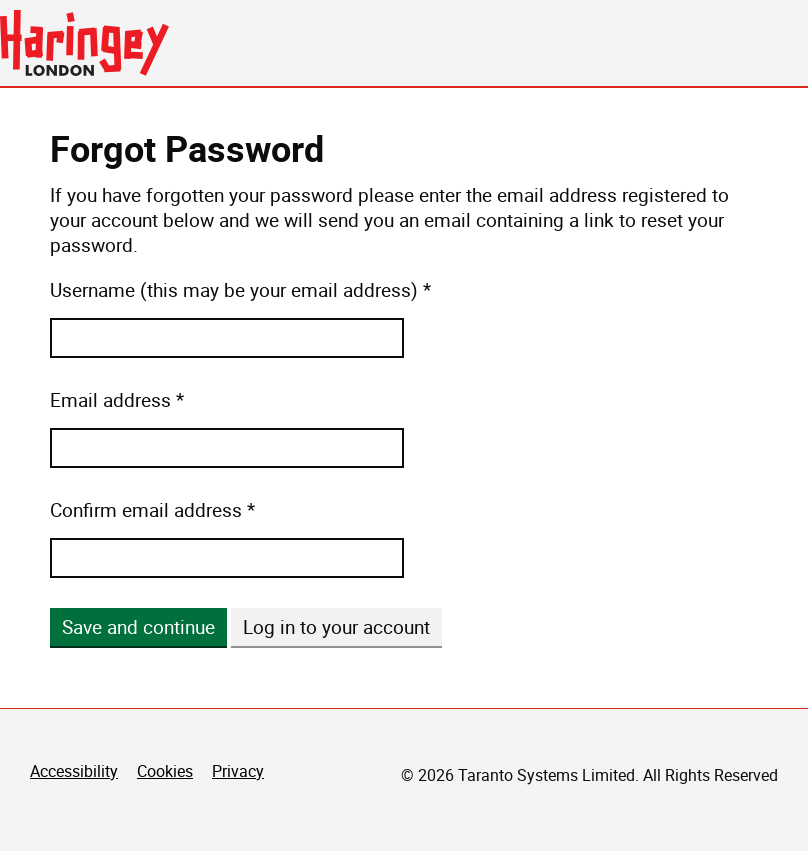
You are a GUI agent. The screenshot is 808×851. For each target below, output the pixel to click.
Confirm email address (146, 510)
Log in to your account (336, 627)
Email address (110, 400)
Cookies (165, 771)
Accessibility (74, 771)
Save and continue (138, 627)
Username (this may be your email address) (234, 290)
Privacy (238, 771)
